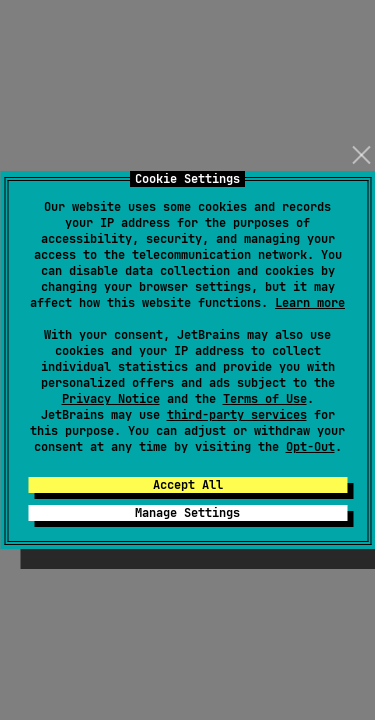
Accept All (188, 485)
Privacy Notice (111, 399)
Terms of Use (265, 399)
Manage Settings (187, 513)
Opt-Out (310, 447)
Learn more (310, 303)
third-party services (237, 415)
